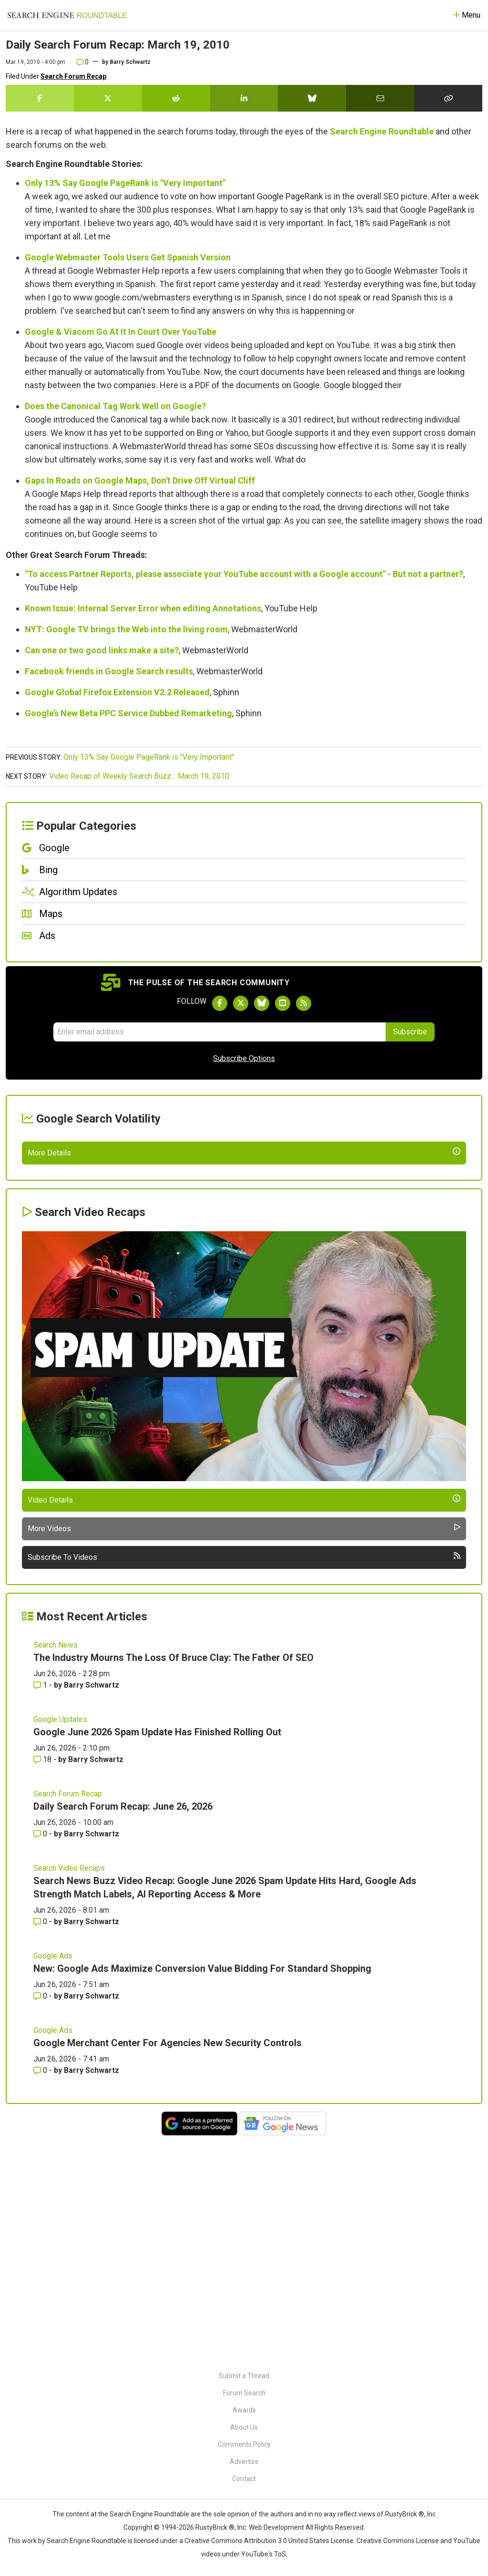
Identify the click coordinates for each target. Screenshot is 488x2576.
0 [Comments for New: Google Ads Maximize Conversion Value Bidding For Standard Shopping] (41, 2218)
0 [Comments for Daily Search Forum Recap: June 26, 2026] (41, 2056)
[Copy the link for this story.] (448, 98)
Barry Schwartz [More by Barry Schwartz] (91, 1907)
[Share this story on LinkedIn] (244, 98)
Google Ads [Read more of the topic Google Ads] (52, 2178)
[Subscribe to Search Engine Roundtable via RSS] (303, 1003)
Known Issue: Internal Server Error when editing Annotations (143, 608)
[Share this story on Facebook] (40, 98)
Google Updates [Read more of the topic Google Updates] (60, 1941)
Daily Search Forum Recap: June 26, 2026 (123, 2028)
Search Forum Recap (73, 76)
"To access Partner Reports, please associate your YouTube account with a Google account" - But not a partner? (244, 574)
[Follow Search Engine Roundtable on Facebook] (219, 1003)
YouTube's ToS (263, 2554)
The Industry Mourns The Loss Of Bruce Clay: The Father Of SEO (173, 1880)
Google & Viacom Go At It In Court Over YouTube (120, 332)
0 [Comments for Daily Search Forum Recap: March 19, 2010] (83, 62)
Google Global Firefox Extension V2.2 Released (117, 692)
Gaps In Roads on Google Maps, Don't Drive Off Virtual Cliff (140, 480)
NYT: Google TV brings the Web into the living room (126, 629)
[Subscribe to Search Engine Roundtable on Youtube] (282, 1003)
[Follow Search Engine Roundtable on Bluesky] (261, 1003)
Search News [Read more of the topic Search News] (55, 1867)
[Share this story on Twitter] (108, 98)
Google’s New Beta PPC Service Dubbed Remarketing (128, 713)
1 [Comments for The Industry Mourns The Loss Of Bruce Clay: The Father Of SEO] (41, 1907)
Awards (244, 2410)
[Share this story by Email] (380, 98)
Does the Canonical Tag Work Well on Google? (115, 406)
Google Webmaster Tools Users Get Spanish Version (128, 257)
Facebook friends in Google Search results (109, 671)
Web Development (276, 2527)
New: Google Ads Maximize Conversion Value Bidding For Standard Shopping (202, 2190)
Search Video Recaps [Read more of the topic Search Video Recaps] (69, 2090)
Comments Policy (244, 2444)
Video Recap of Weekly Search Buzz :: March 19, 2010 (139, 776)
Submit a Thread (244, 2376)
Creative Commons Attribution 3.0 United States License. (269, 2541)
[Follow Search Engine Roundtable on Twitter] (240, 1003)
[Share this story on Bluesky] (312, 98)
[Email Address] (219, 1031)
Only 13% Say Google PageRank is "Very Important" (125, 183)
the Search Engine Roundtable (144, 2514)
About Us (244, 2427)
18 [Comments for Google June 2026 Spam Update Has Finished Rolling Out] (43, 1981)
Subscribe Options (244, 1058)
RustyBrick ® (214, 2527)
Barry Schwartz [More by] (130, 62)
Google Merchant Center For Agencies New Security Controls (167, 2265)
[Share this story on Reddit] (176, 98)
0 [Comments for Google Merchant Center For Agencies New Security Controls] (41, 2292)
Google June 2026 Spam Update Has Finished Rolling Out (157, 1954)
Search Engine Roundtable (382, 131)
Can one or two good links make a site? (102, 650)
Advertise (244, 2461)
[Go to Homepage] (67, 15)
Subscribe (410, 1031)
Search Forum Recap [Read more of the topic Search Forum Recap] (67, 2015)
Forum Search (244, 2393)
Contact (244, 2479)
